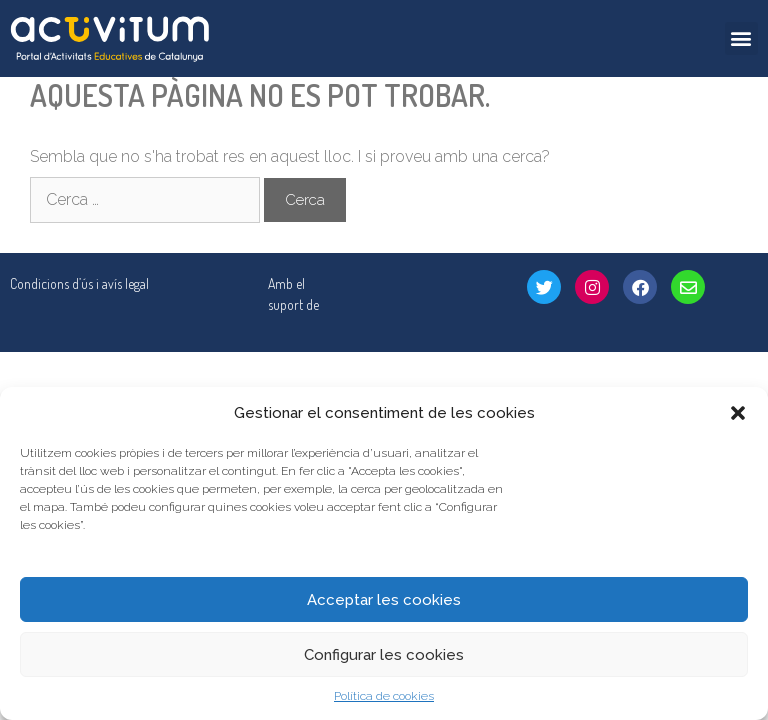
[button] (738, 413)
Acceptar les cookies (384, 600)
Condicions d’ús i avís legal (79, 283)
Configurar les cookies (384, 655)
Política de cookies (384, 696)
